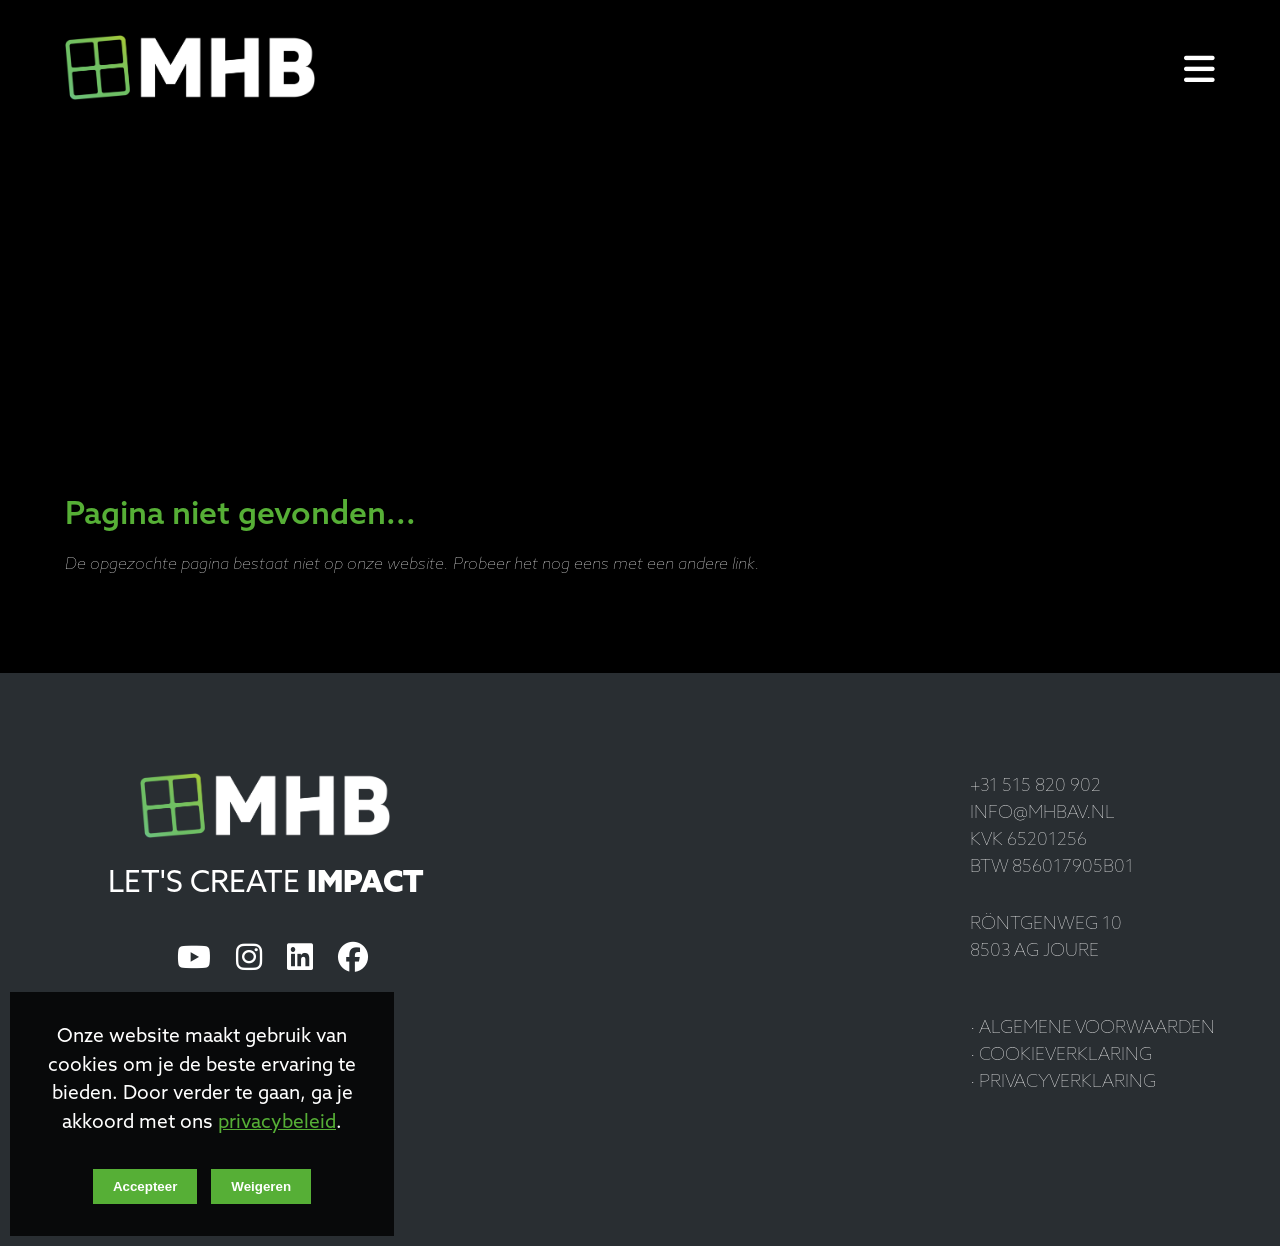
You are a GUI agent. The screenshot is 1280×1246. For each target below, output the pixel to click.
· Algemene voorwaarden (1092, 1028)
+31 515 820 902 (1035, 786)
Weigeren (261, 1186)
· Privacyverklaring (1063, 1082)
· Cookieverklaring (1061, 1055)
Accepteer (145, 1186)
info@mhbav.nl (1042, 813)
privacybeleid (277, 1123)
